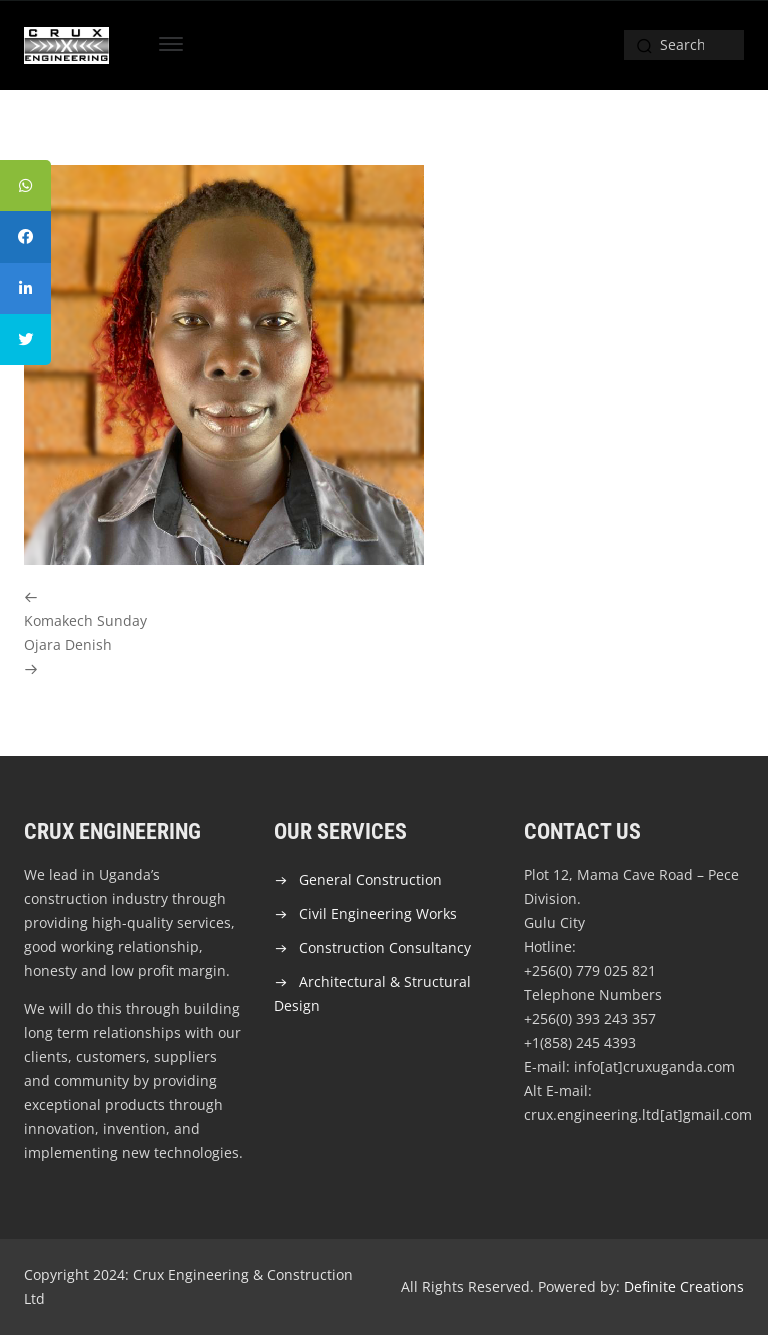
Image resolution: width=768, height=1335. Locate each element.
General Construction (370, 879)
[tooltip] (27, 187)
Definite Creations (684, 1286)
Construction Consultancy (385, 947)
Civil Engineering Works (378, 913)
